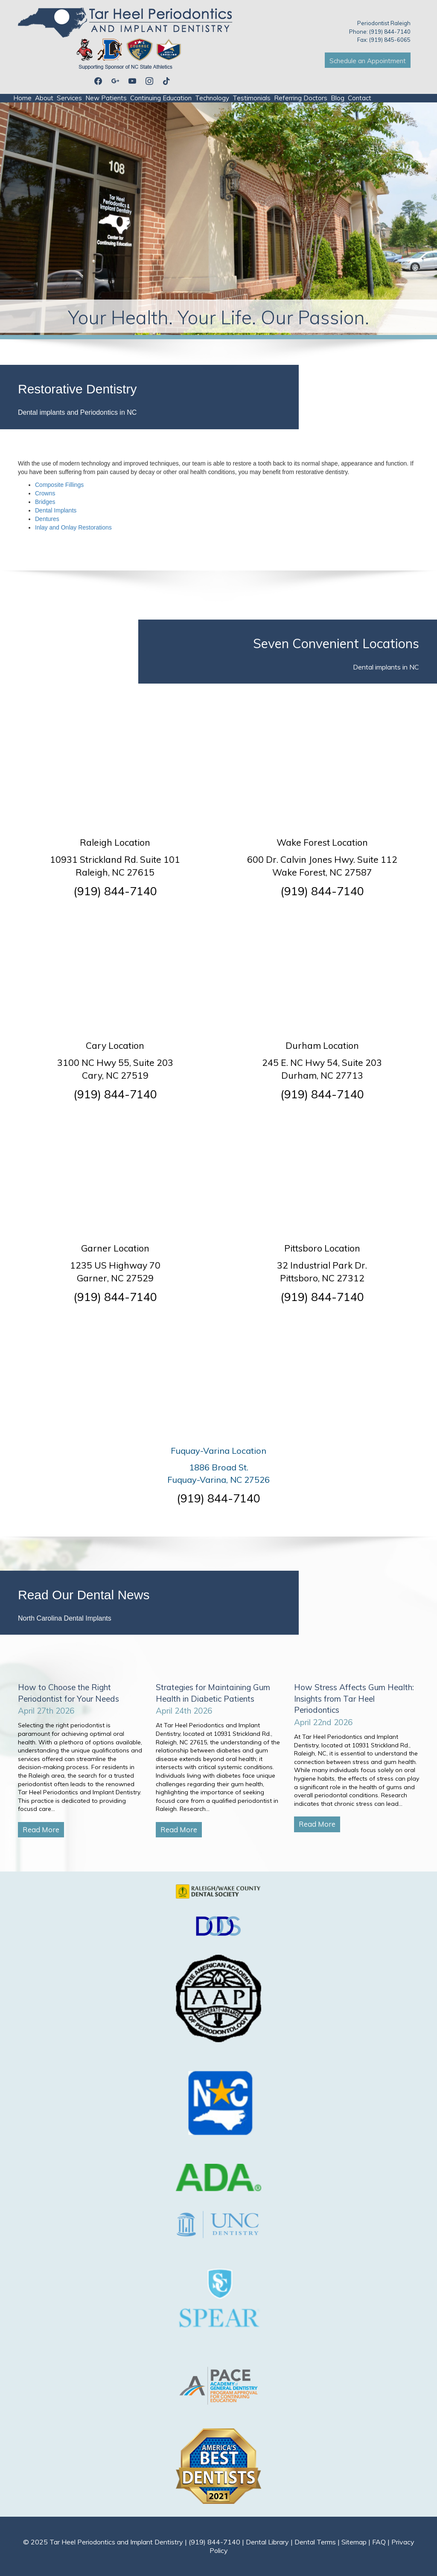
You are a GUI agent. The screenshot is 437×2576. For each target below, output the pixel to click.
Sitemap (354, 2542)
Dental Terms (315, 2542)
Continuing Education (161, 98)
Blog (337, 98)
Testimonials (252, 98)
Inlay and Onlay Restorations (73, 527)
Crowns (45, 493)
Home (22, 98)
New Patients (106, 98)
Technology (212, 98)
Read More (41, 1829)
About (44, 98)
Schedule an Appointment (367, 61)
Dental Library (267, 2542)
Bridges (45, 501)
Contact (359, 98)
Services (69, 98)
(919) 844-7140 (115, 891)
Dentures (47, 518)
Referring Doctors (300, 98)
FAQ (379, 2542)
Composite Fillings (59, 484)
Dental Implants (55, 510)
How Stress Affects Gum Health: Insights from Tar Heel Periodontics (354, 1698)
